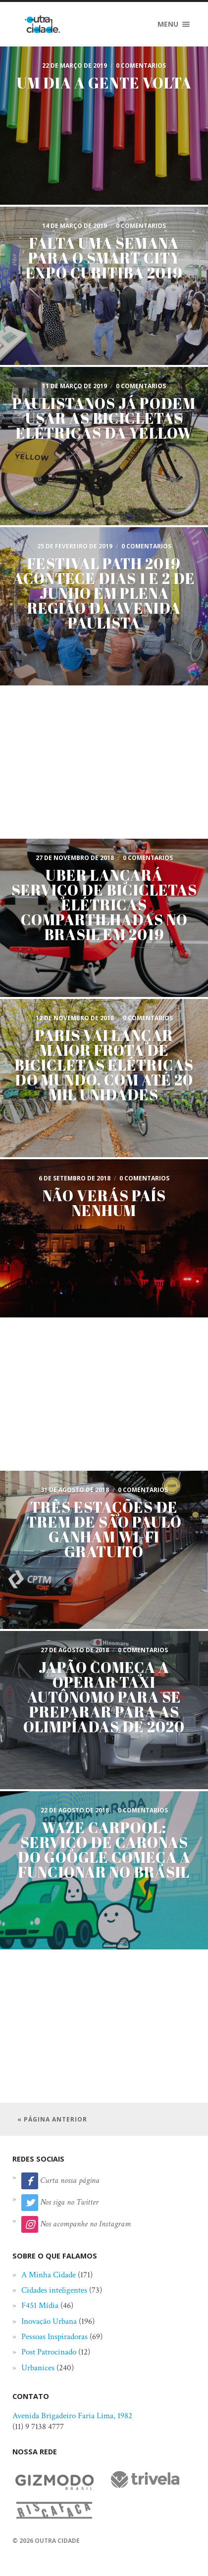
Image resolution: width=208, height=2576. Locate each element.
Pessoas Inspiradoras (54, 2336)
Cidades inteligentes (54, 2290)
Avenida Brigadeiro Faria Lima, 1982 (72, 2415)
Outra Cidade (57, 2540)
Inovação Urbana (49, 2321)
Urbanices (37, 2367)
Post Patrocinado (48, 2352)
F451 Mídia (39, 2305)
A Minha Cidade (48, 2274)
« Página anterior (52, 2119)
